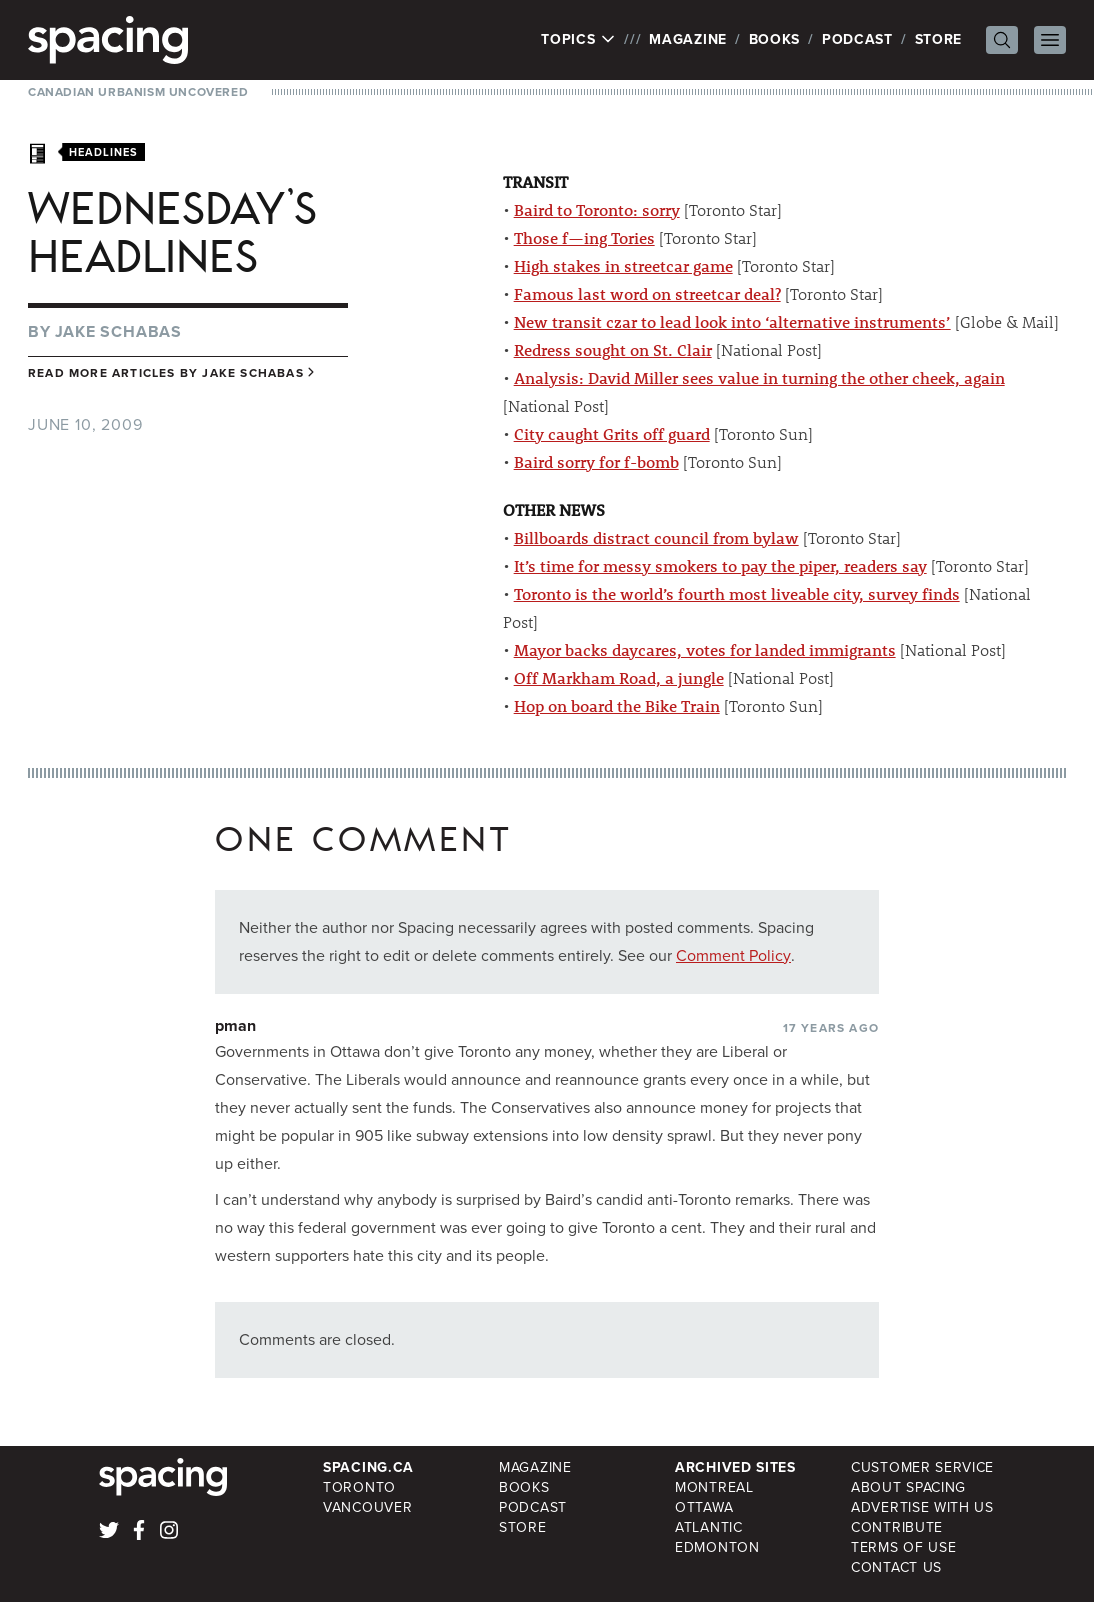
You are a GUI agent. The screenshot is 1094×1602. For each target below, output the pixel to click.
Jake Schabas (118, 331)
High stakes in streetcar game (623, 265)
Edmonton (717, 1547)
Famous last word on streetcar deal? (647, 293)
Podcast (857, 39)
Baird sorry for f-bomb (596, 461)
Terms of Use (903, 1547)
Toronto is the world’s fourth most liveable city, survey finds (737, 593)
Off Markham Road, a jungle (619, 677)
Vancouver (367, 1507)
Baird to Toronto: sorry (597, 209)
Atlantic (709, 1527)
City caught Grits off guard (612, 433)
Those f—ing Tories (584, 237)
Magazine (688, 39)
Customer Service (922, 1467)
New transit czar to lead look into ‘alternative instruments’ (732, 321)
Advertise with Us (922, 1507)
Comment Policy (733, 955)
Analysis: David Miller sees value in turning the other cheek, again (759, 377)
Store (939, 39)
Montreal (714, 1487)
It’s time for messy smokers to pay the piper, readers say (720, 565)
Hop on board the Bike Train (617, 705)
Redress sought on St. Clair (613, 349)
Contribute (897, 1527)
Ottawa (704, 1507)
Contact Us (896, 1567)
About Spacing (908, 1487)
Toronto (359, 1487)
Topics (578, 40)
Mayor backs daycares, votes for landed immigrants (705, 649)
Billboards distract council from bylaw (656, 537)
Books (775, 39)
